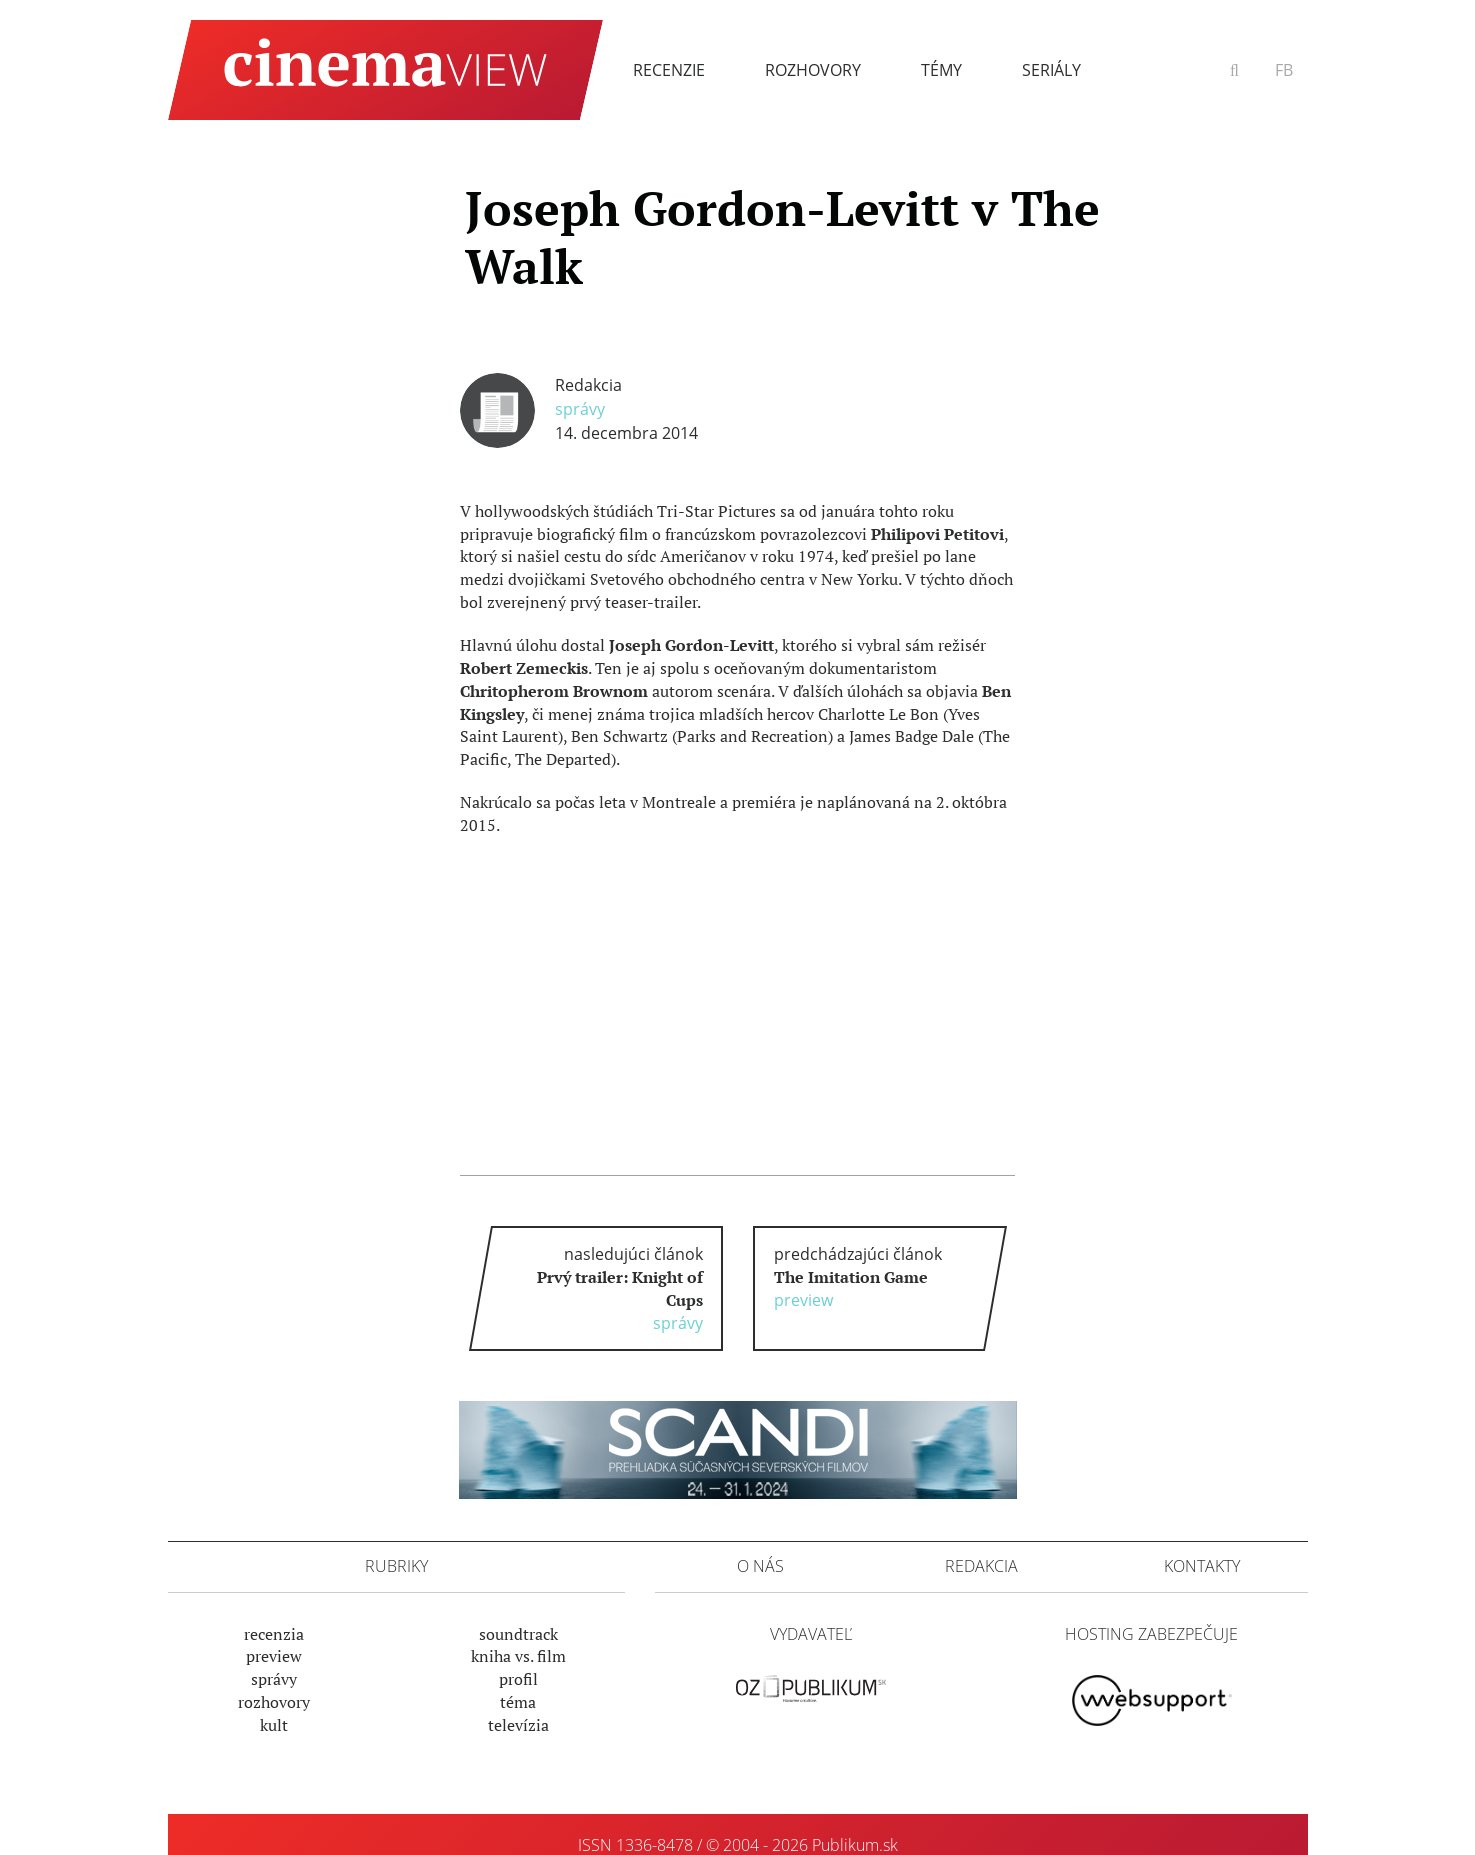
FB (1284, 70)
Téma (518, 1702)
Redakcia (588, 385)
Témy (941, 70)
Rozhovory (813, 70)
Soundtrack (518, 1634)
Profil (518, 1679)
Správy (580, 409)
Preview (274, 1656)
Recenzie (669, 70)
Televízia (518, 1725)
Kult (274, 1725)
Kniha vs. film (518, 1656)
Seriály (1051, 70)
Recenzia (274, 1634)
